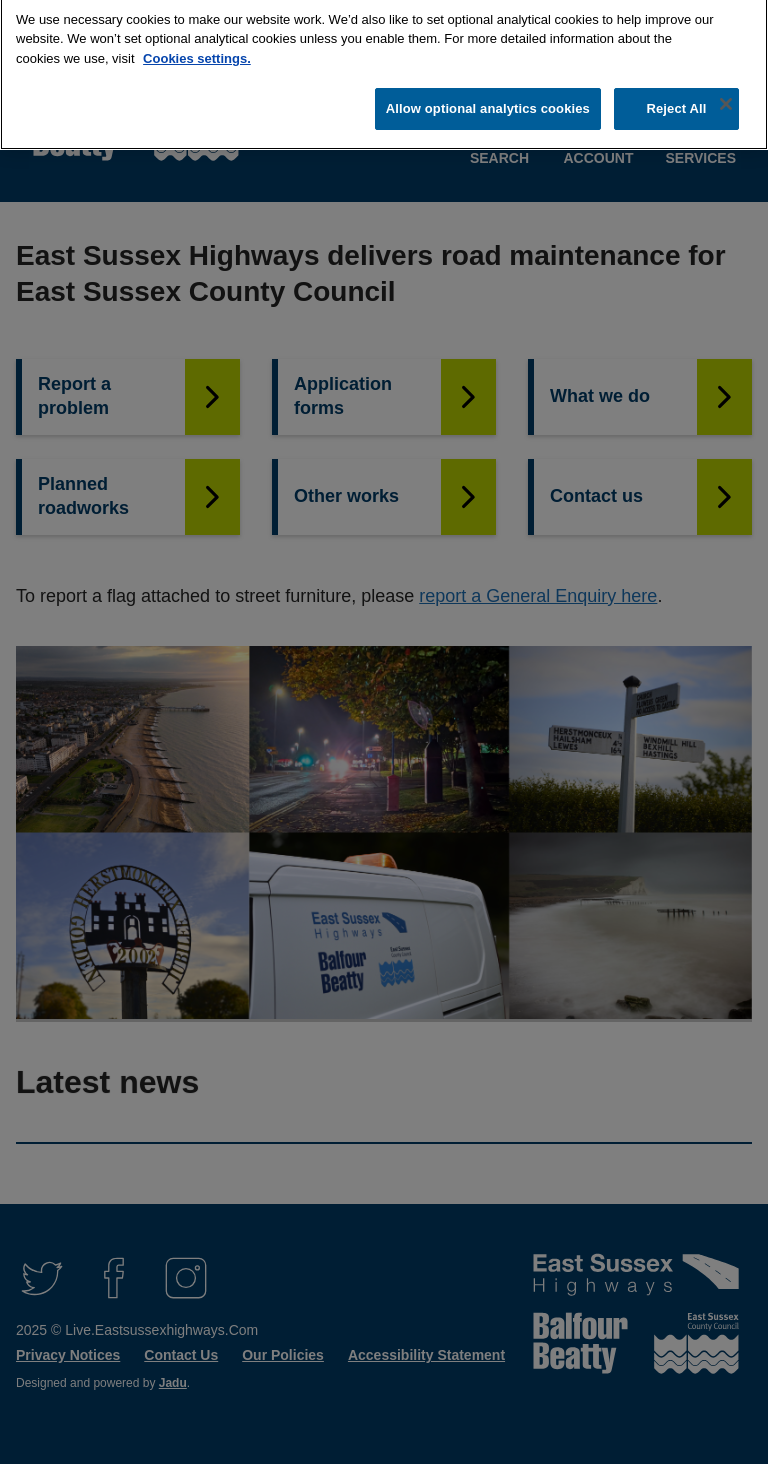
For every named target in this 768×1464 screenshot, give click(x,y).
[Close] (726, 96)
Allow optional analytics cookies (488, 100)
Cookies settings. (197, 50)
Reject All (676, 100)
